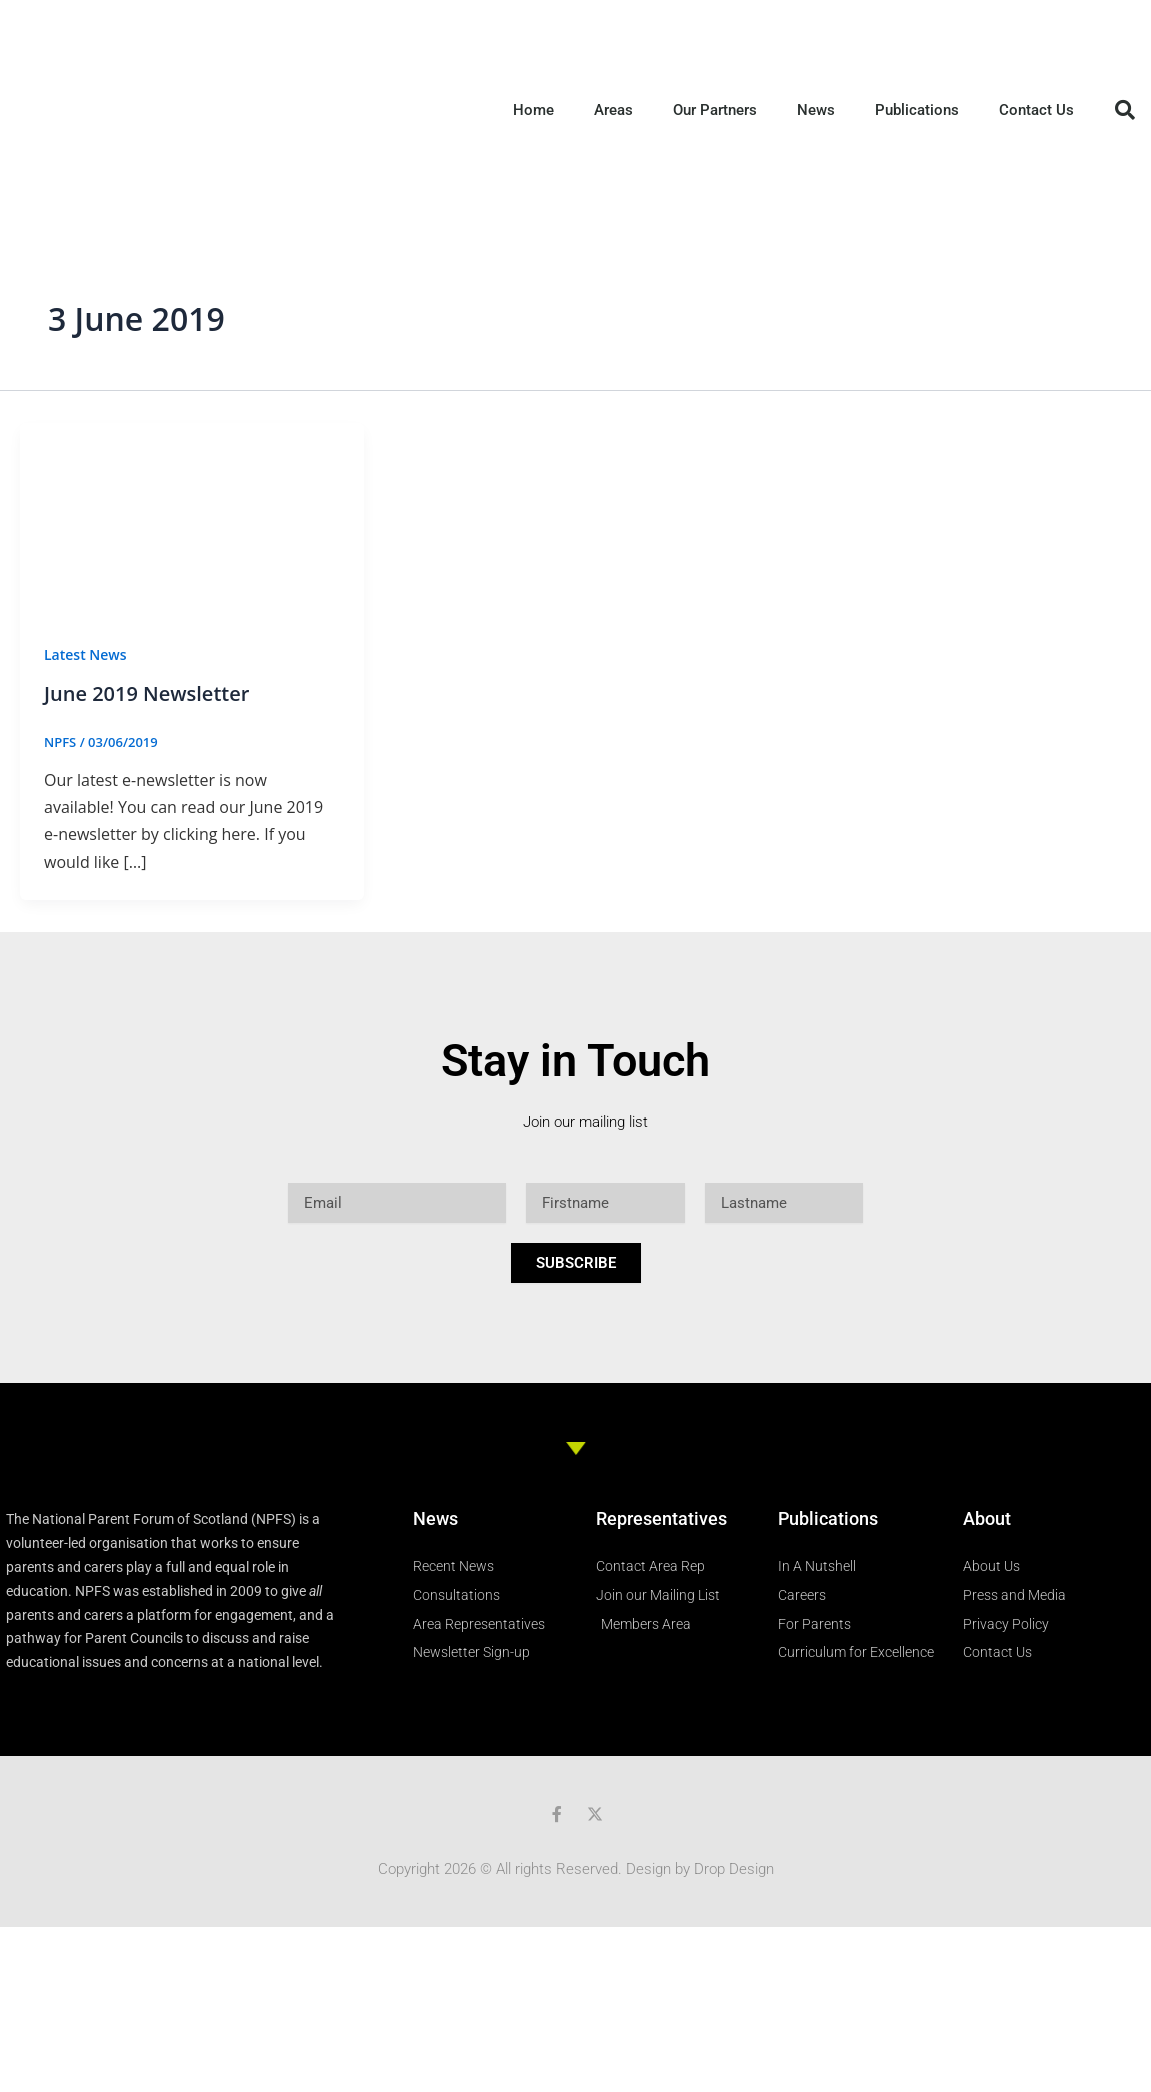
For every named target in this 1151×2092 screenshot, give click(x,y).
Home (533, 110)
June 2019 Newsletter (146, 693)
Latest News (85, 654)
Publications (917, 110)
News (816, 110)
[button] (1125, 110)
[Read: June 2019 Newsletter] (192, 518)
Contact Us (1036, 110)
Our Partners (715, 110)
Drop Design (734, 1869)
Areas (613, 110)
